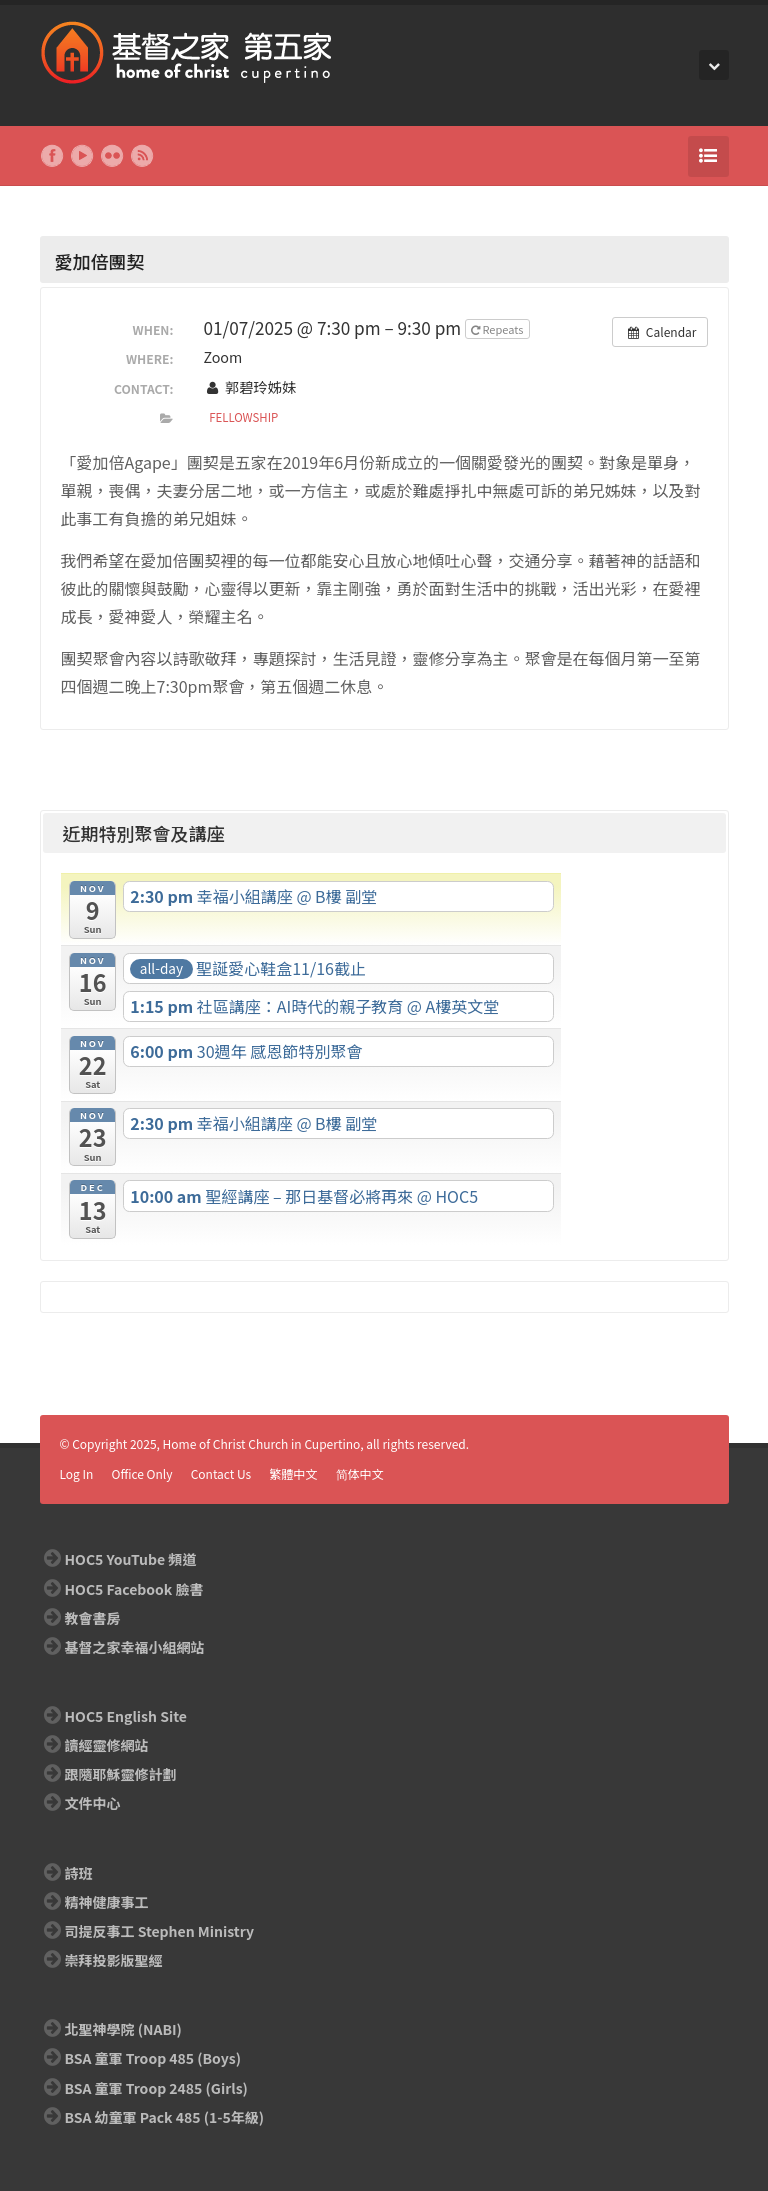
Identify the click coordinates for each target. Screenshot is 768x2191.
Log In (77, 1473)
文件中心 (93, 1803)
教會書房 (93, 1618)
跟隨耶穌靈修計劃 (121, 1774)
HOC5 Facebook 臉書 (134, 1589)
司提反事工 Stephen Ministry (159, 1931)
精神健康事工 (107, 1902)
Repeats (498, 329)
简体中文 (360, 1473)
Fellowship (243, 417)
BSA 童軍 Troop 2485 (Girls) (156, 2088)
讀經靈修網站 (107, 1745)
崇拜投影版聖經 (114, 1960)
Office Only (142, 1473)
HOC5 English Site (126, 1716)
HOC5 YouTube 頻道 (131, 1559)
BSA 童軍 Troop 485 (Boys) (153, 2058)
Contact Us (221, 1473)
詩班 (79, 1873)
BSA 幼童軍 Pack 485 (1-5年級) (164, 2117)
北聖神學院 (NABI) (123, 2029)
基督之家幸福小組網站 (135, 1647)
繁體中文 (293, 1473)
